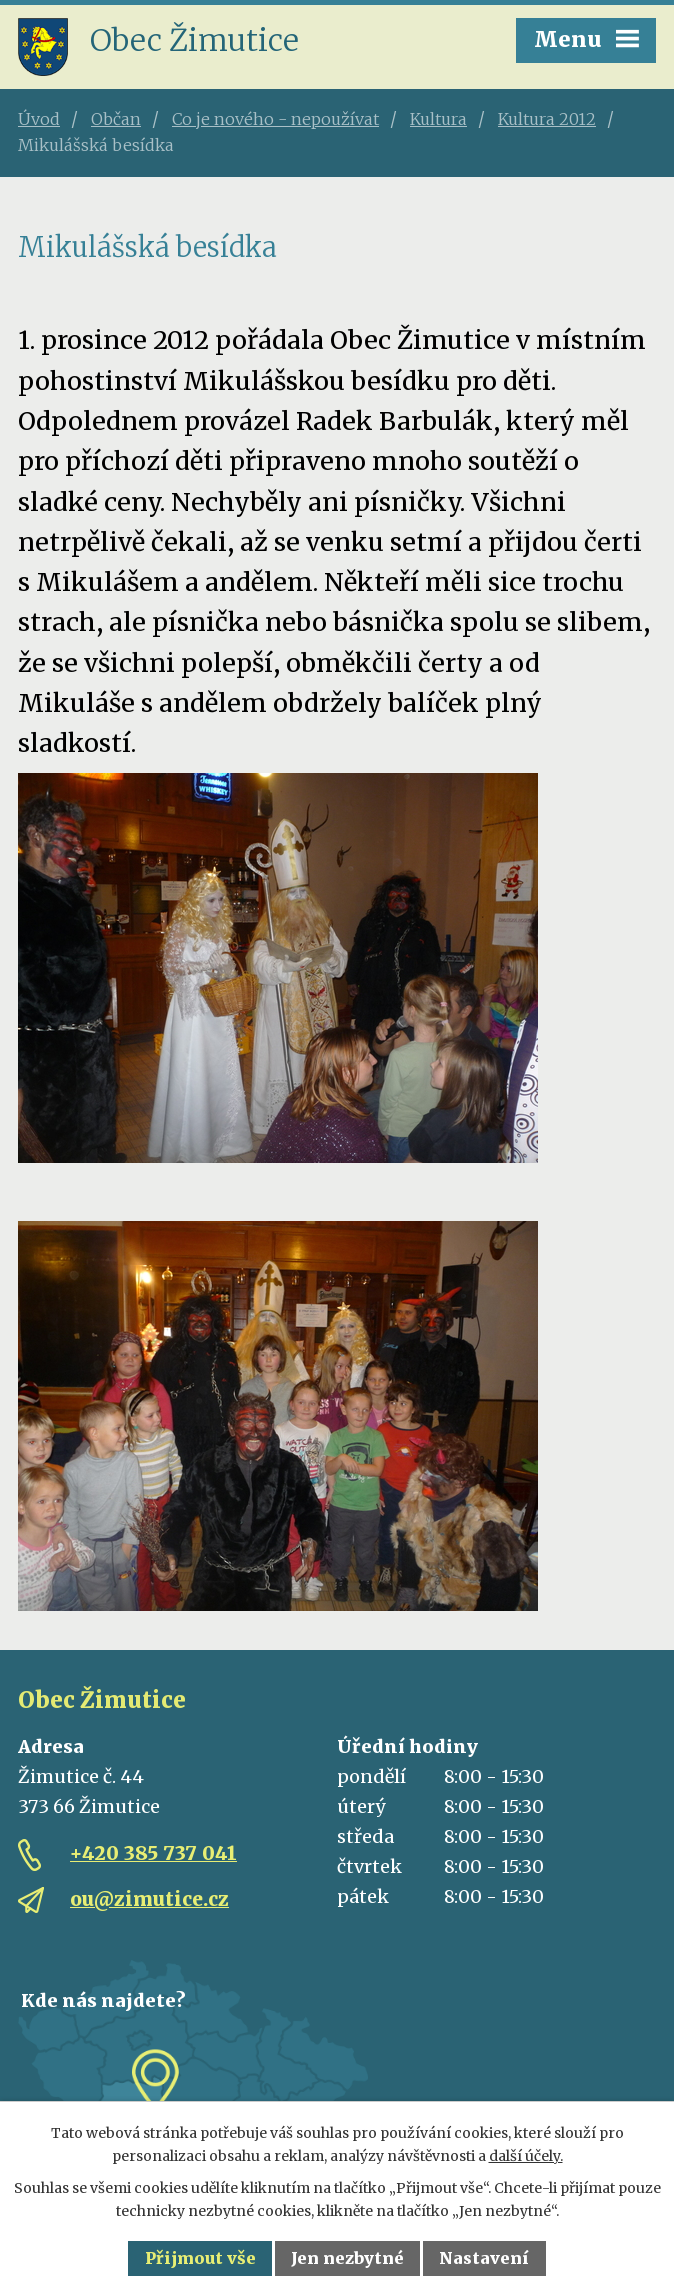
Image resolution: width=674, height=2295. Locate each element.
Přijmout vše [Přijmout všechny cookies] (200, 2258)
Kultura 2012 (547, 119)
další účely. (526, 2156)
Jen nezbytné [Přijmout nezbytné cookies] (347, 2258)
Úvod (39, 119)
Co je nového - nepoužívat (275, 119)
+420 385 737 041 (153, 1853)
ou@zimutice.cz (149, 1899)
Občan (116, 119)
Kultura (438, 119)
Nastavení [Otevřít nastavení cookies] (484, 2258)
